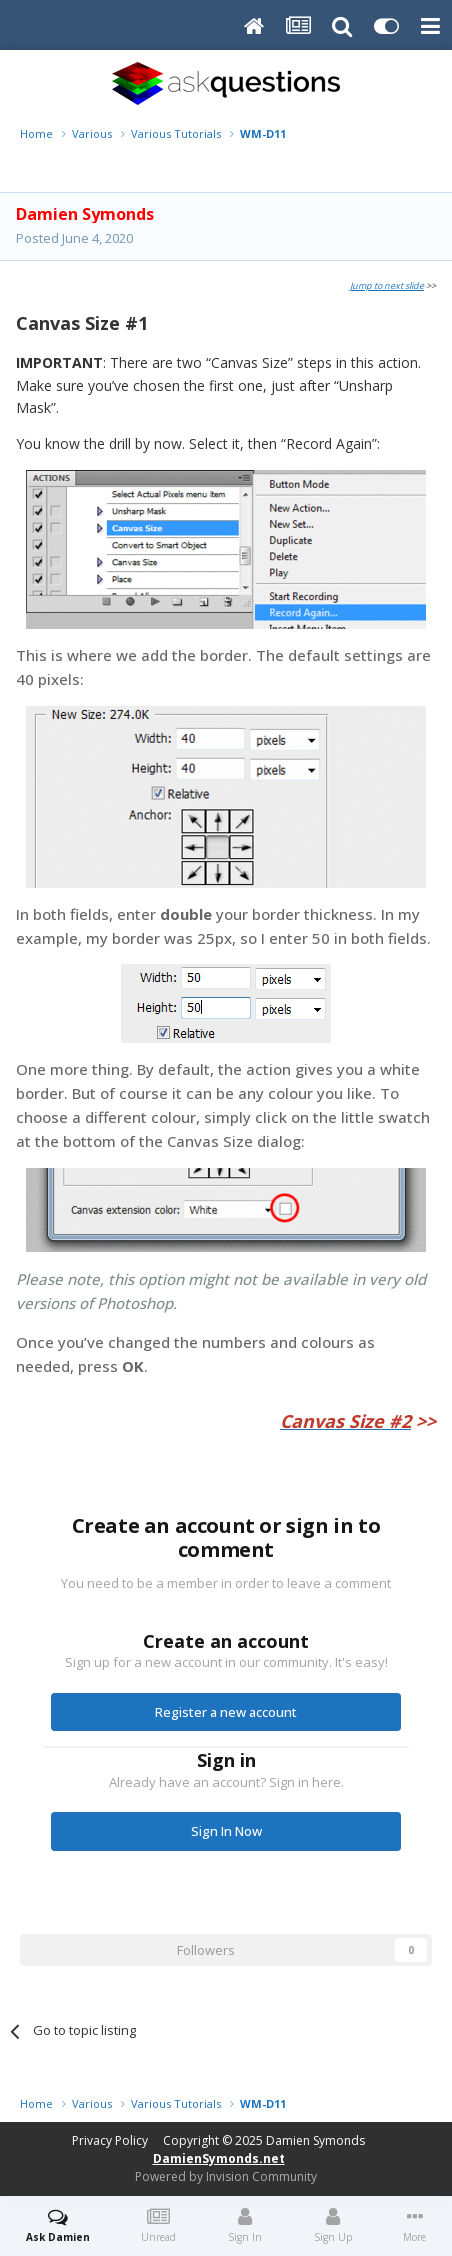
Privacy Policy (110, 2140)
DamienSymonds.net (219, 2158)
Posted (74, 238)
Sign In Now (226, 1831)
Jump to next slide (387, 285)
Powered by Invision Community (226, 2176)
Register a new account (226, 1712)
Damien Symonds (315, 2140)
